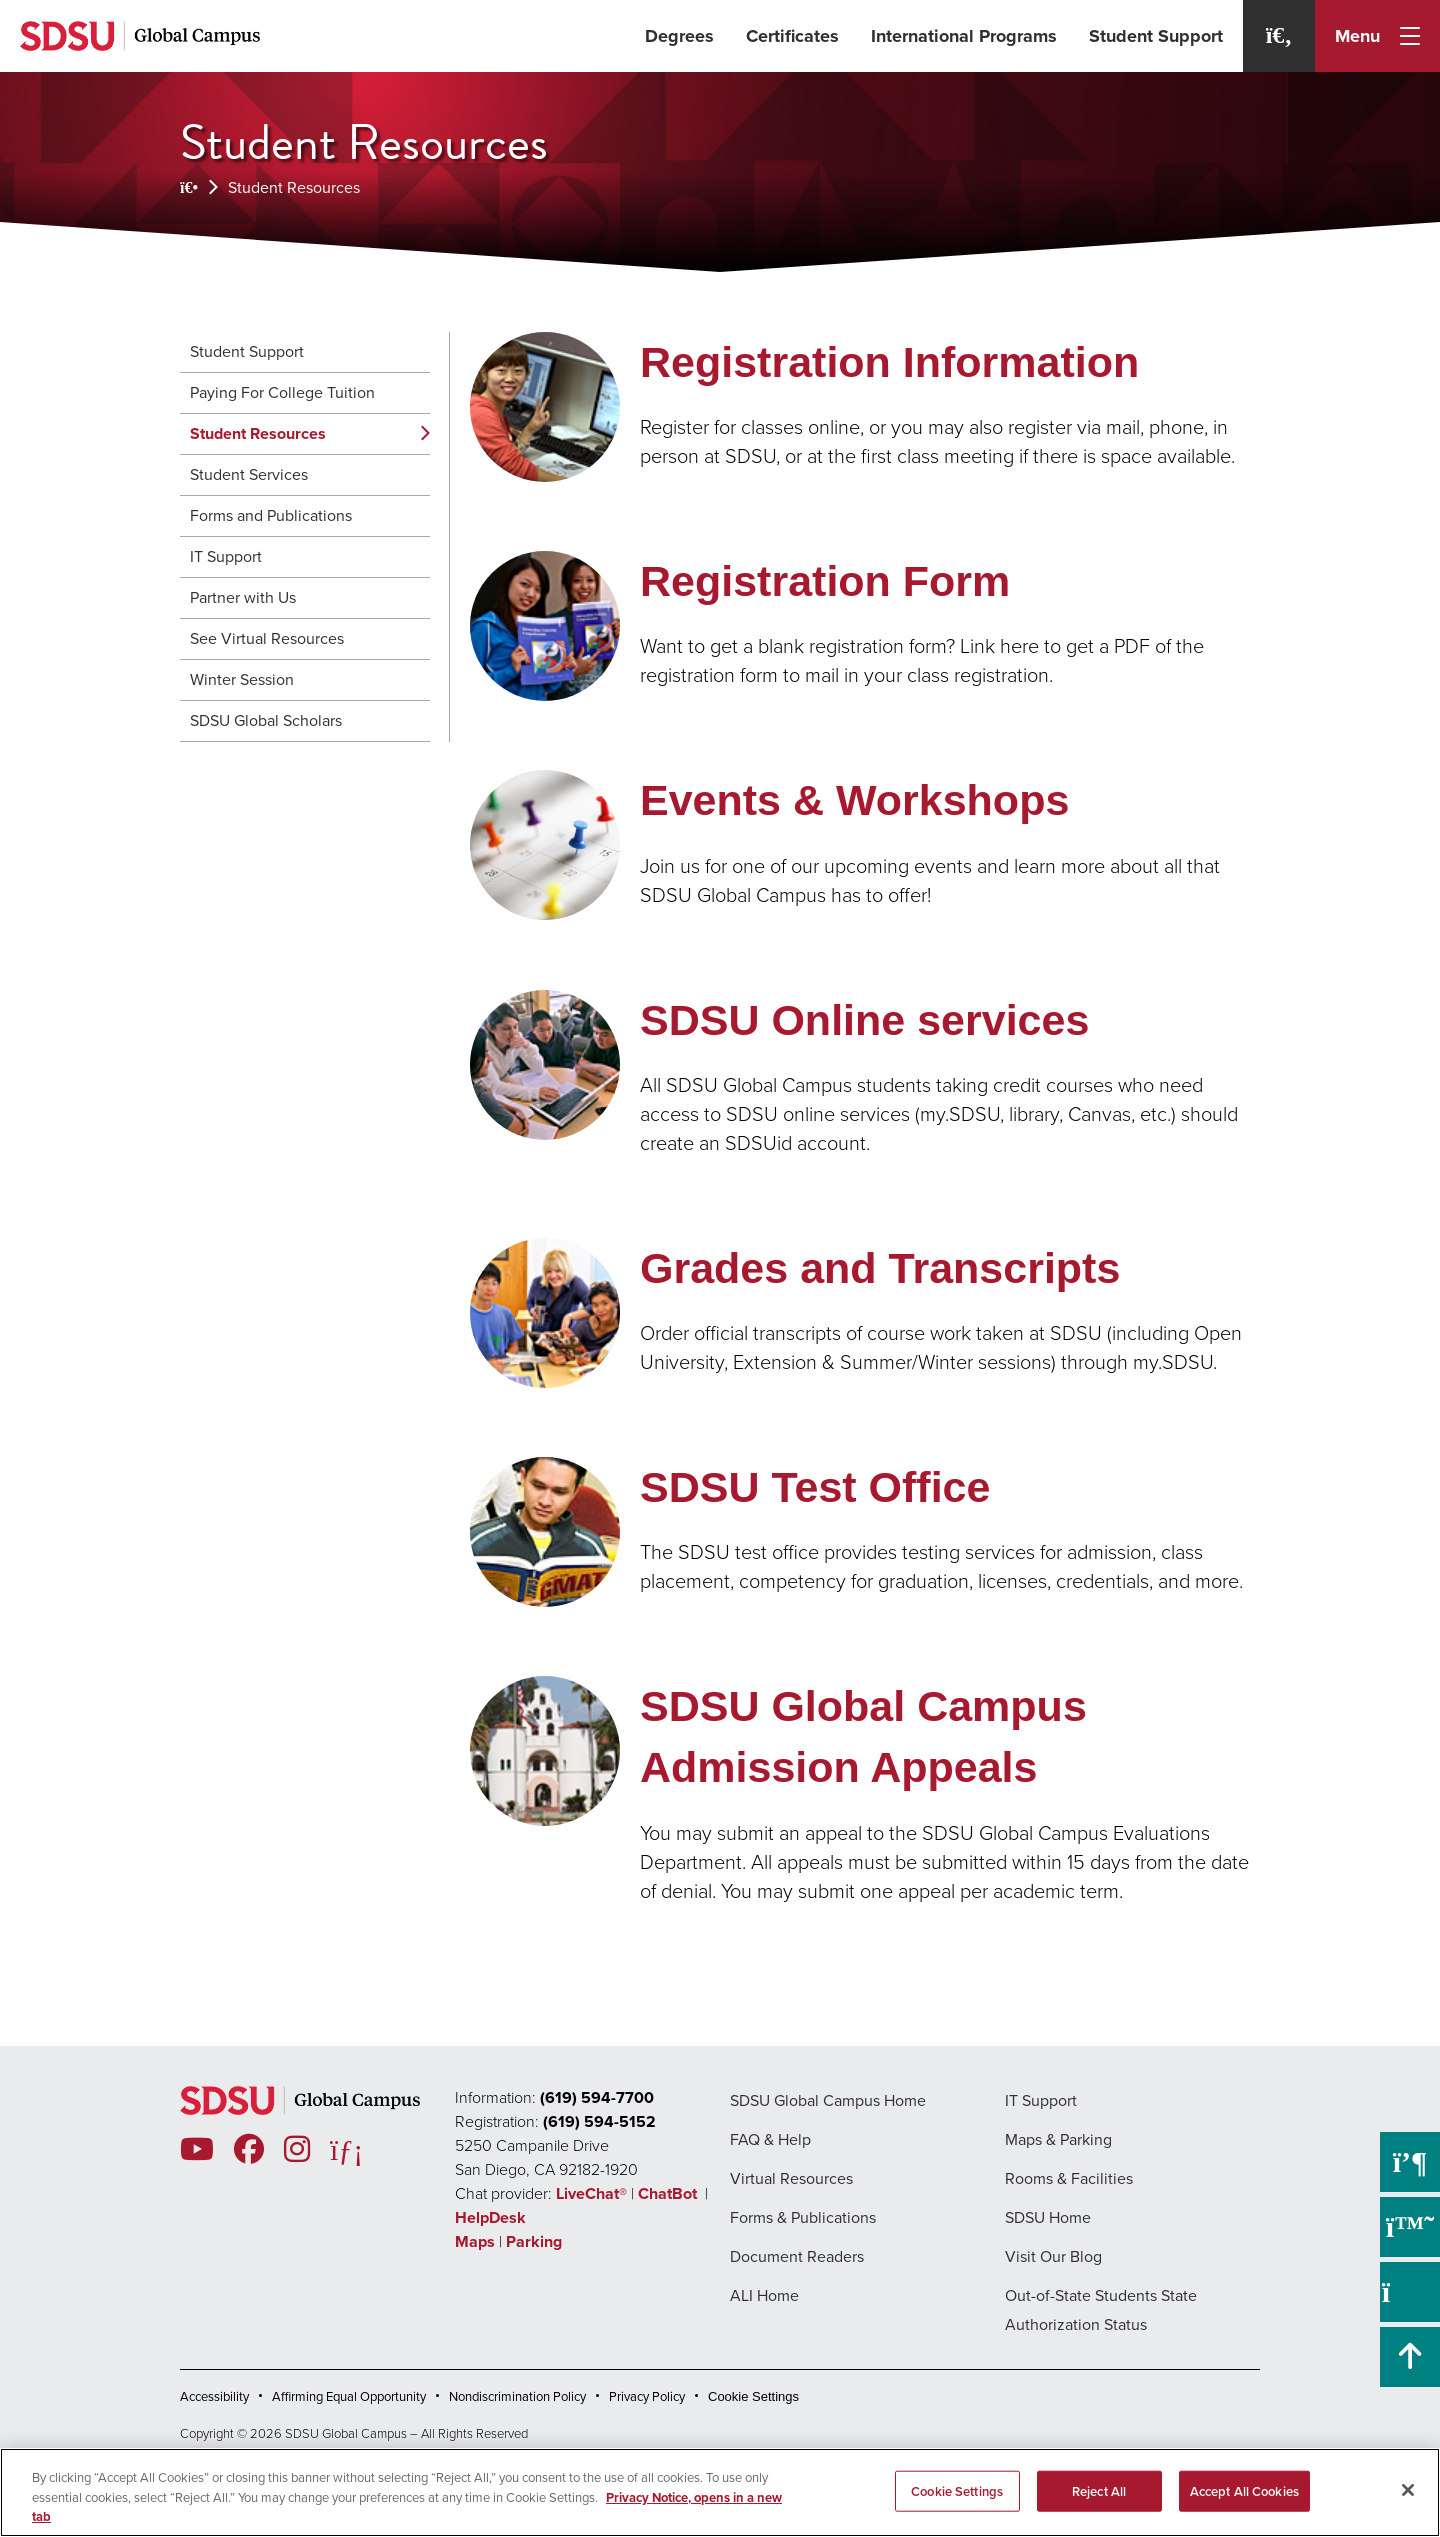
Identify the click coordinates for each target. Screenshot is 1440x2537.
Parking (534, 2241)
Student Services (249, 474)
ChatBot (669, 2193)
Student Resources (294, 187)
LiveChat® (591, 2193)
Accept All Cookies (1244, 2490)
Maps (475, 2241)
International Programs (964, 36)
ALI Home (764, 2295)
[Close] (1408, 2490)
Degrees (679, 36)
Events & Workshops (854, 800)
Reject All (1099, 2490)
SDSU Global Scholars (266, 720)
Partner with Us (243, 597)
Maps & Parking (1058, 2139)
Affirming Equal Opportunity (349, 2396)
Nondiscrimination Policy (517, 2396)
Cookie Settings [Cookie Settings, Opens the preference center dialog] (957, 2490)
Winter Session (242, 679)
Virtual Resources (791, 2178)
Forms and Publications (271, 515)
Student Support (1156, 36)
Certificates (792, 36)
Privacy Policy (647, 2396)
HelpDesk (492, 2217)
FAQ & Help (770, 2139)
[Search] (1279, 36)
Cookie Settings (753, 2396)
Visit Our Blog (1053, 2256)
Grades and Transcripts (880, 1268)
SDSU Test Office (815, 1487)
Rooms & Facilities (1069, 2178)
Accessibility (214, 2396)
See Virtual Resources (267, 638)
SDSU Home (1048, 2217)
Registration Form (825, 581)
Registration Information (889, 362)
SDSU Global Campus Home (828, 2100)
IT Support (226, 556)
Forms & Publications (803, 2217)
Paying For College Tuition (282, 392)
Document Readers (797, 2256)
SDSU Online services (864, 1020)
